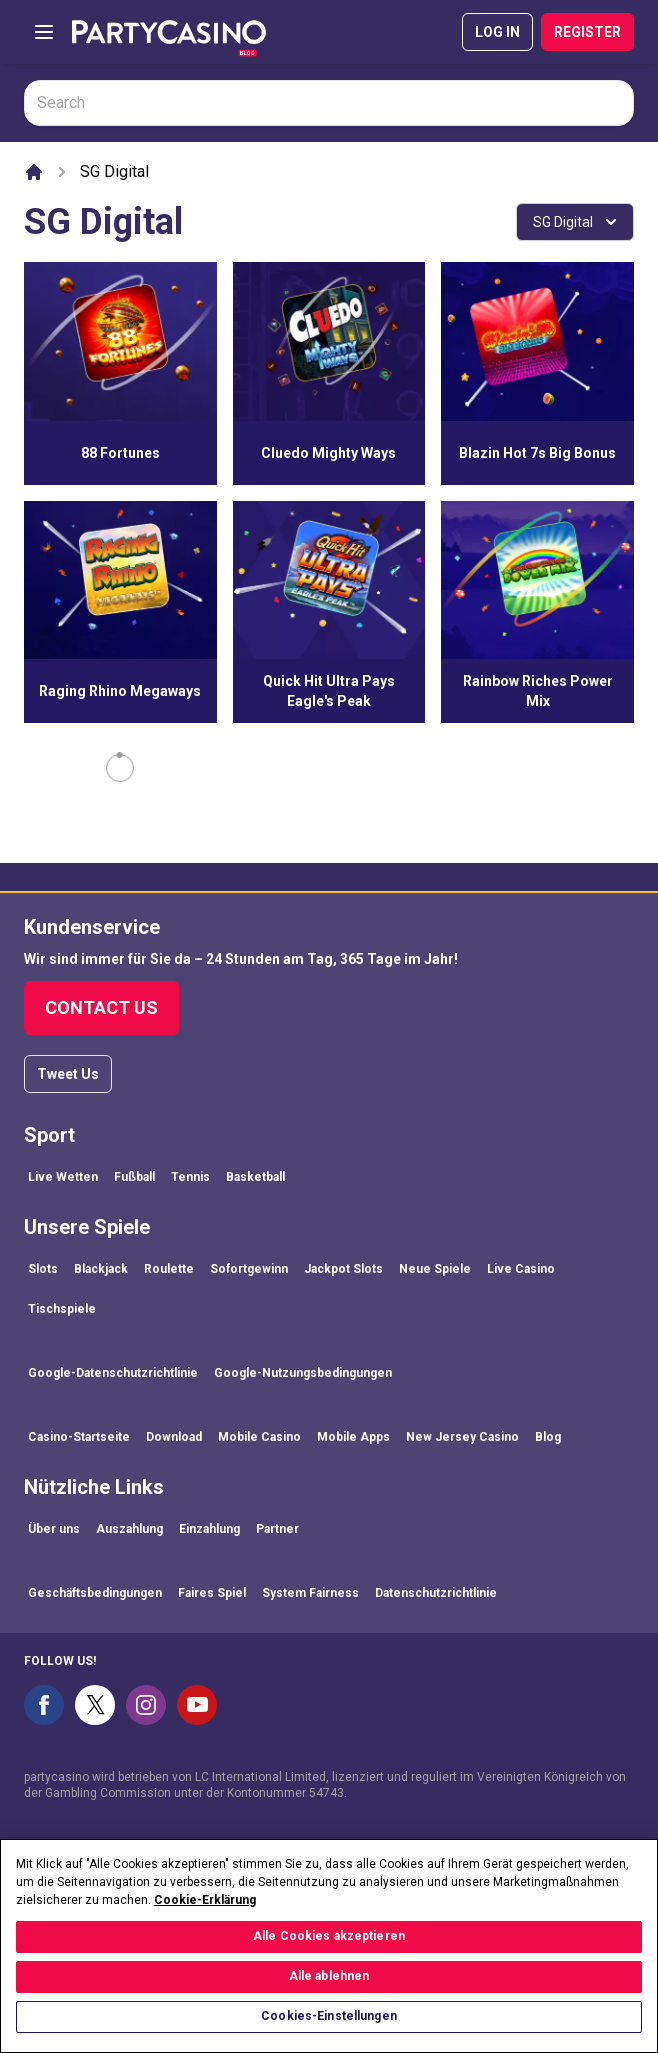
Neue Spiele (435, 1269)
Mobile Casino (259, 1437)
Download (174, 1437)
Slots (43, 1269)
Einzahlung (209, 1529)
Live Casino (521, 1269)
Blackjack (101, 1269)
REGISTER (587, 32)
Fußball (134, 1177)
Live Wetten (63, 1177)
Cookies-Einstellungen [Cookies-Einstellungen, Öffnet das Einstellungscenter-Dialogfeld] (329, 2037)
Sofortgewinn (249, 1269)
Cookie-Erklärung (205, 1920)
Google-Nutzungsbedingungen (303, 1373)
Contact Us (101, 1007)
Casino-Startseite (79, 1437)
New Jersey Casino (462, 1437)
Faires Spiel (212, 1593)
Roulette (169, 1269)
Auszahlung (129, 1529)
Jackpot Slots (343, 1269)
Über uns (54, 1529)
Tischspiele (62, 1309)
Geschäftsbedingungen (95, 1593)
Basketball (255, 1177)
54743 (326, 1793)
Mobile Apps (353, 1437)
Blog (548, 1437)
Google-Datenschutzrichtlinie (113, 1373)
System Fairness (310, 1593)
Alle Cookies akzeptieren (329, 1957)
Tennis (190, 1177)
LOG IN (497, 32)
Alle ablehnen (329, 1997)
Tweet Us (68, 1074)
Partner (277, 1529)
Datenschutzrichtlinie (436, 1593)
